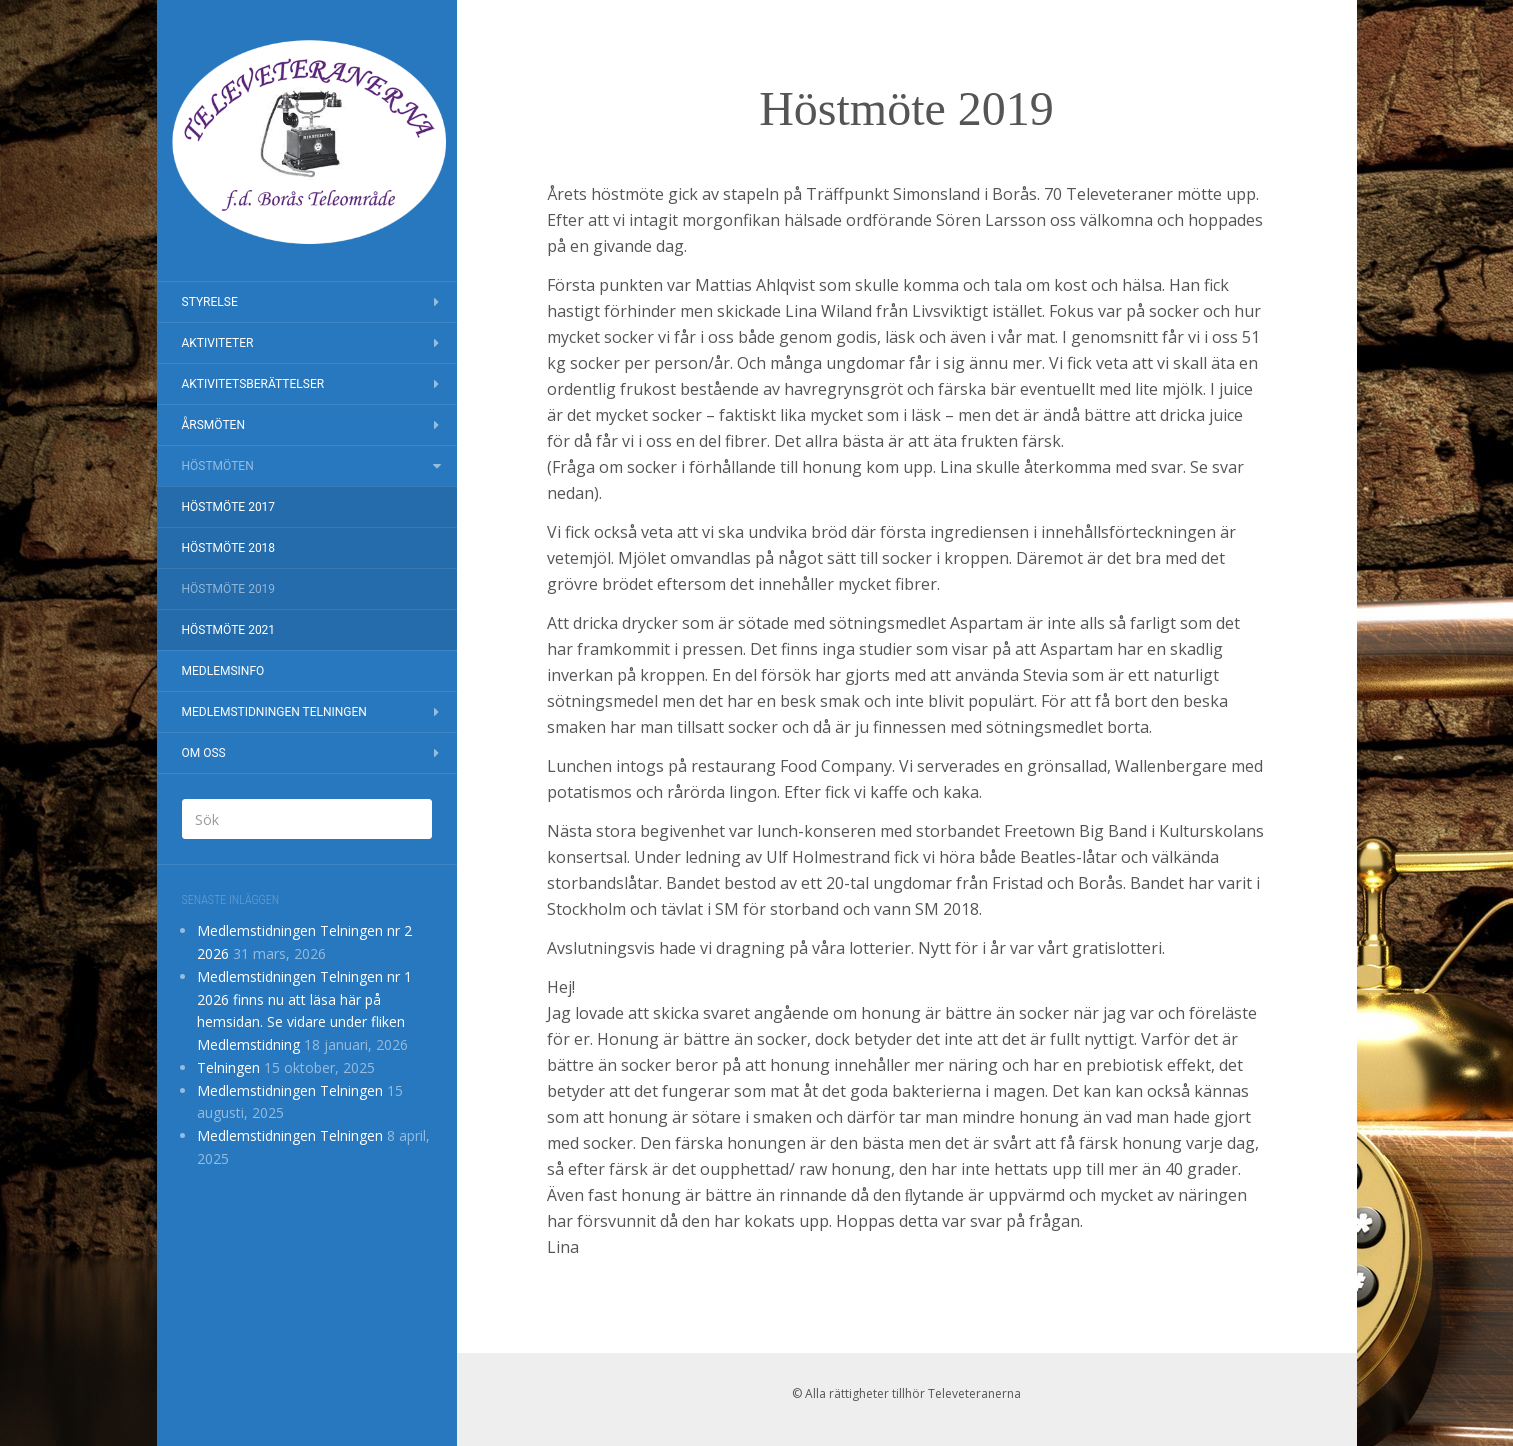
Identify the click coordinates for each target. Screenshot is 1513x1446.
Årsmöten (213, 425)
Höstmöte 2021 (229, 630)
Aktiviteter (218, 343)
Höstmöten (218, 466)
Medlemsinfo (223, 671)
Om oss (204, 753)
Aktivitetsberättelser (253, 384)
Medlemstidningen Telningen (274, 712)
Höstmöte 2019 (229, 589)
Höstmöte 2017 (229, 507)
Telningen (228, 1067)
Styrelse (210, 302)
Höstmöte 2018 (229, 548)
